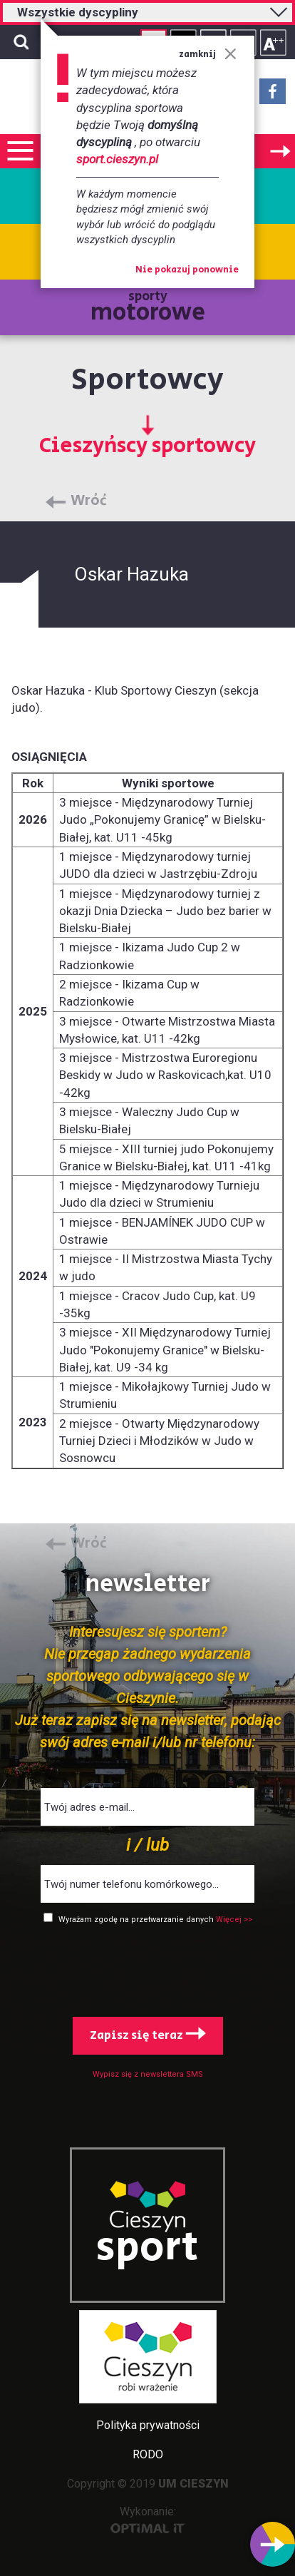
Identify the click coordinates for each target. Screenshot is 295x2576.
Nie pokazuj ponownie (187, 270)
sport (147, 2248)
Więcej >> (234, 1919)
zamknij (208, 54)
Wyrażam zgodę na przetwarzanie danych (137, 1919)
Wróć (89, 501)
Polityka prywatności (148, 2425)
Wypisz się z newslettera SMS (148, 2074)
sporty (147, 308)
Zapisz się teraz (148, 2035)
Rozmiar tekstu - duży (273, 42)
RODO (148, 2454)
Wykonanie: (147, 2519)
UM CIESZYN (193, 2483)
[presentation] (147, 1967)
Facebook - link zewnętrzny (272, 95)
